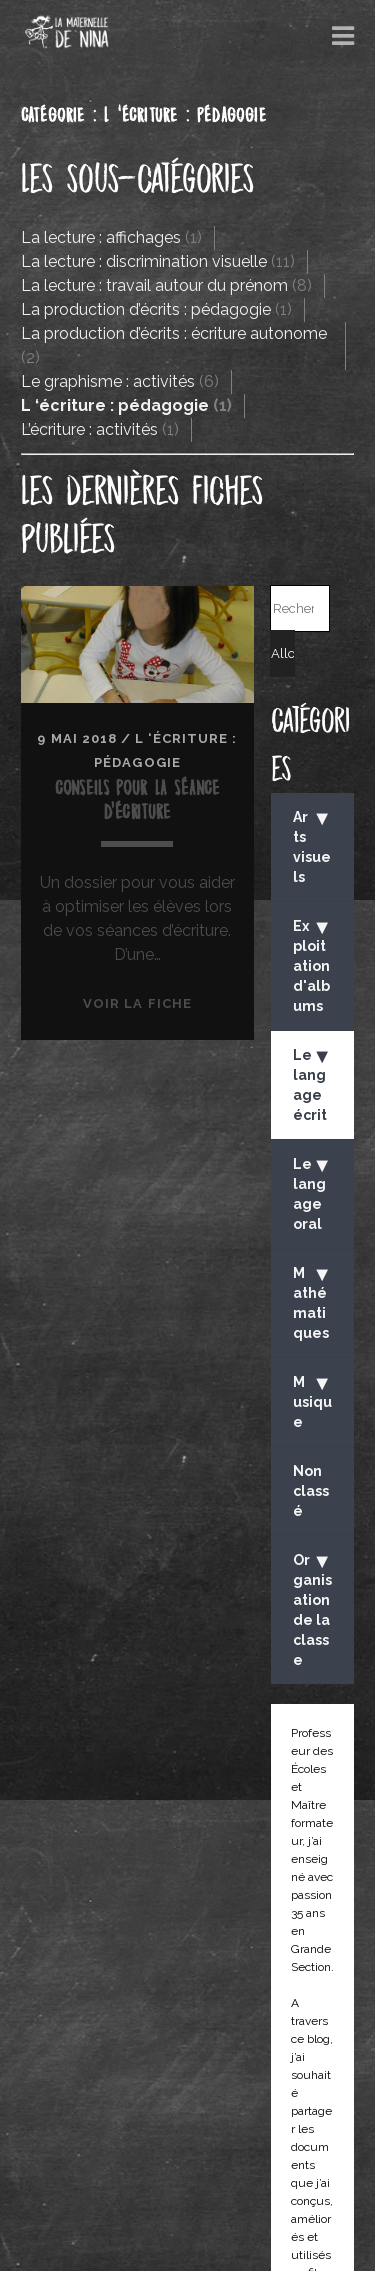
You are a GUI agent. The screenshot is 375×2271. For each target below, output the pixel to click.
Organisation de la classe (312, 1608)
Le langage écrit (312, 1083)
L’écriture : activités (89, 429)
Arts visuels (312, 845)
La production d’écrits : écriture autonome (174, 333)
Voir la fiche (137, 1003)
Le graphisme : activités (108, 381)
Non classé (311, 1491)
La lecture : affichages (101, 237)
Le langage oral (312, 1192)
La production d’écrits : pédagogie (146, 309)
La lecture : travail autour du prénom (154, 285)
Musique (312, 1400)
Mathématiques (312, 1301)
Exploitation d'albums (312, 964)
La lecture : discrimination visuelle (144, 261)
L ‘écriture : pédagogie (115, 405)
